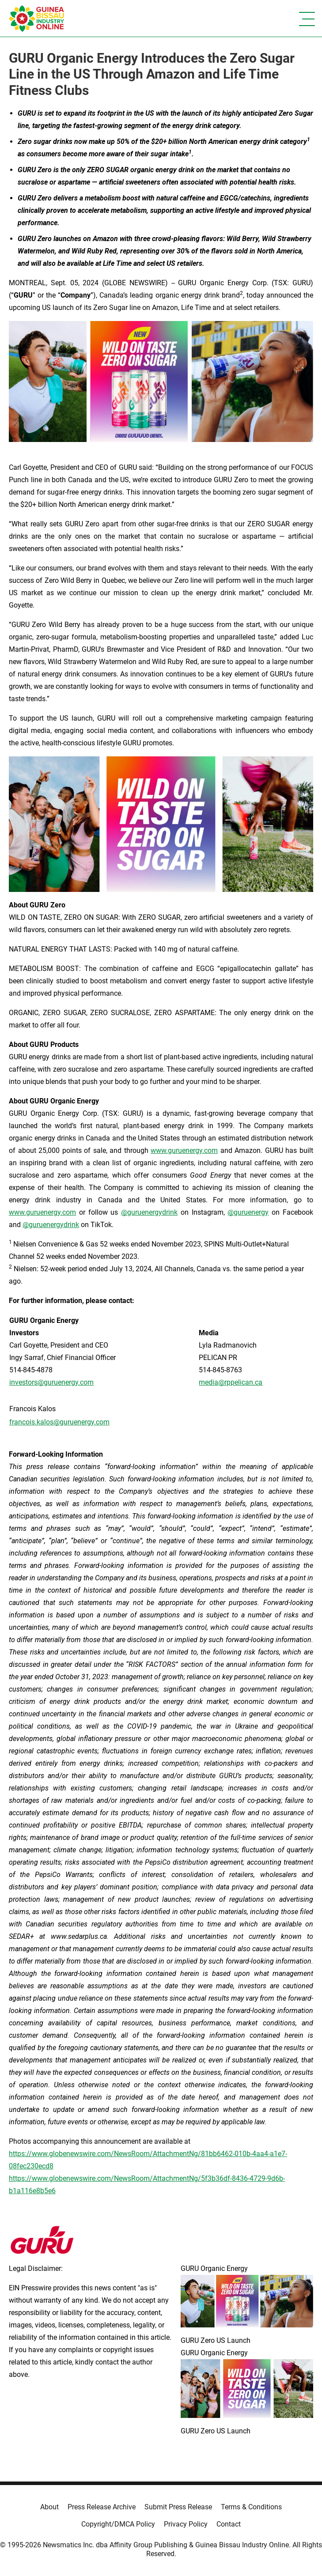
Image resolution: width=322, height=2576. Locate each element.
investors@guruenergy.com (51, 1382)
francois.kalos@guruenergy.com (59, 1422)
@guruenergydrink (149, 1212)
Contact (228, 2524)
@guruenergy (248, 1212)
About (49, 2507)
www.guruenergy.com (184, 1150)
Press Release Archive (102, 2507)
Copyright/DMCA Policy (118, 2524)
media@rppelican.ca (230, 1382)
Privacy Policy (186, 2524)
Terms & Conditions (251, 2507)
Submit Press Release (178, 2507)
